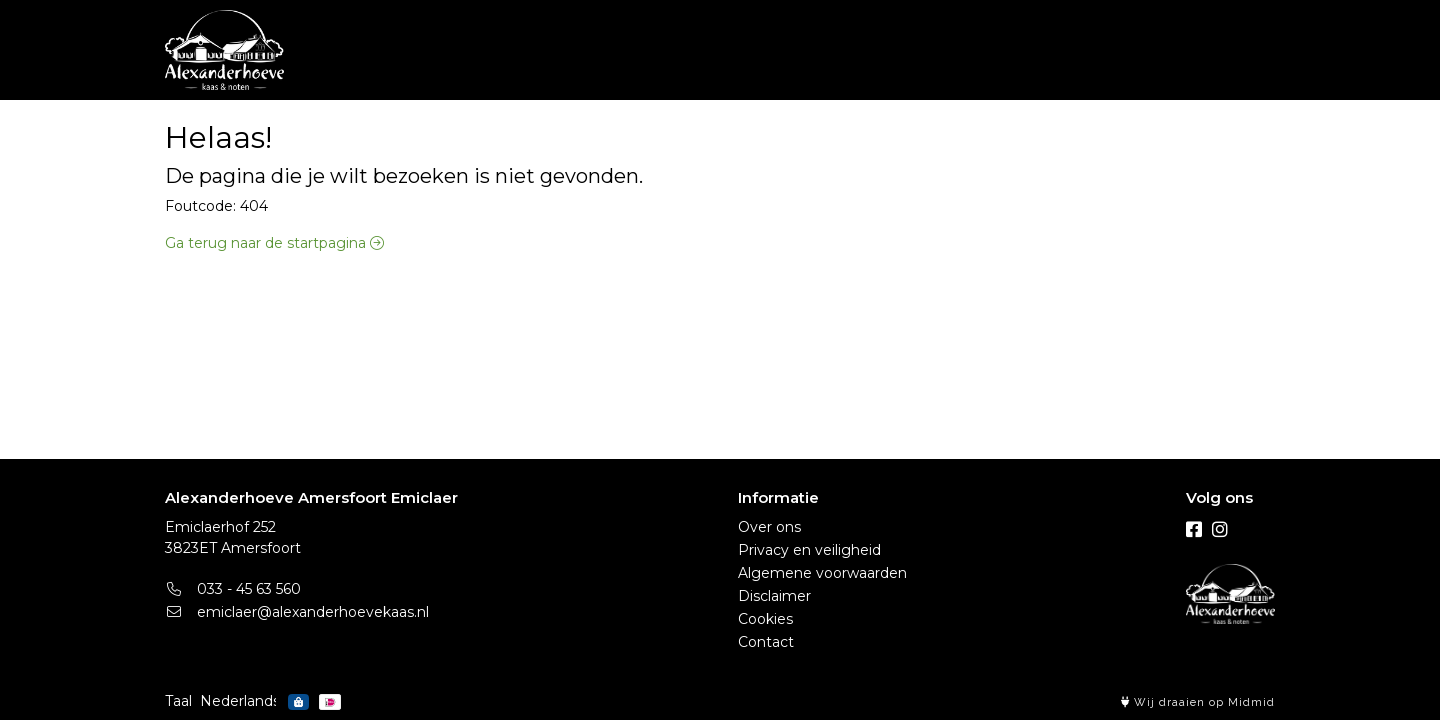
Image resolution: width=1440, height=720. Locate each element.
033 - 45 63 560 (233, 589)
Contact (766, 642)
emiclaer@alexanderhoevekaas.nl (297, 612)
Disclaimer (774, 596)
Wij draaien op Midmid (1198, 702)
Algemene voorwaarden (822, 573)
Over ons (769, 527)
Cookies (765, 619)
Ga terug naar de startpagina (274, 243)
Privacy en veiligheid (809, 550)
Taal (178, 701)
